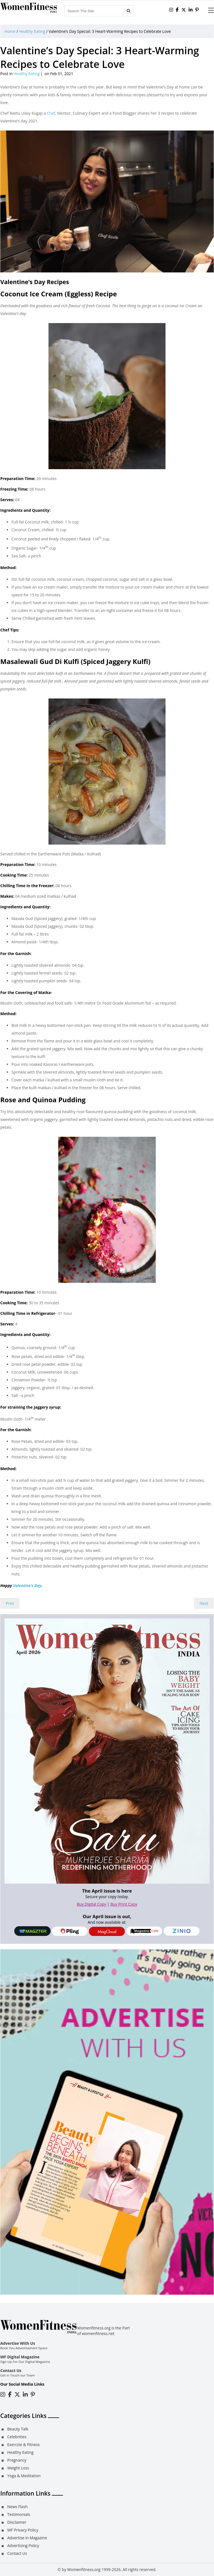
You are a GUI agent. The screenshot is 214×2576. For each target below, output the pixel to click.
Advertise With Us (17, 2343)
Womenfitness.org (83, 2569)
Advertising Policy (23, 2545)
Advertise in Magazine (27, 2537)
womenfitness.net (98, 2333)
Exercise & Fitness (23, 2444)
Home (10, 31)
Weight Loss (18, 2468)
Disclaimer (16, 2522)
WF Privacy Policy (22, 2530)
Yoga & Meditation (24, 2475)
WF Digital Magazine (20, 2357)
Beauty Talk (17, 2429)
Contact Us (10, 2370)
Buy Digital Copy (91, 1904)
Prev (10, 1603)
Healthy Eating (32, 31)
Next (204, 1603)
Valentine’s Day (27, 1585)
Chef (50, 113)
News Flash (17, 2506)
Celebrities (16, 2436)
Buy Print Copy (123, 1904)
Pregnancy (16, 2460)
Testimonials (18, 2514)
